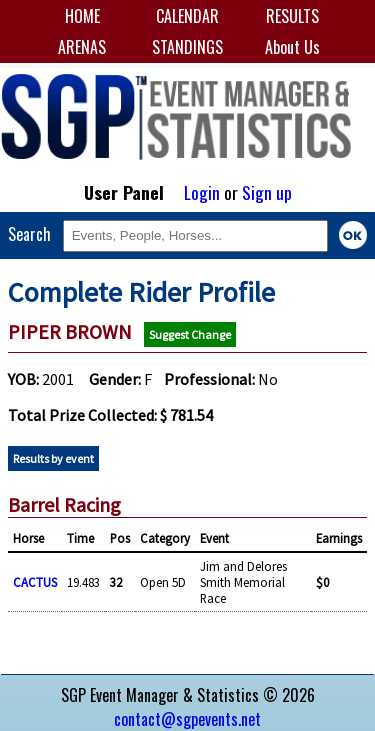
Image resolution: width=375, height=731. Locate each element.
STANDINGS (187, 47)
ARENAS (82, 47)
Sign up (267, 192)
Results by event (53, 458)
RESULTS (292, 16)
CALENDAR (187, 16)
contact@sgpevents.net (187, 719)
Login (202, 192)
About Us (292, 47)
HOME (82, 16)
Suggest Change (190, 334)
